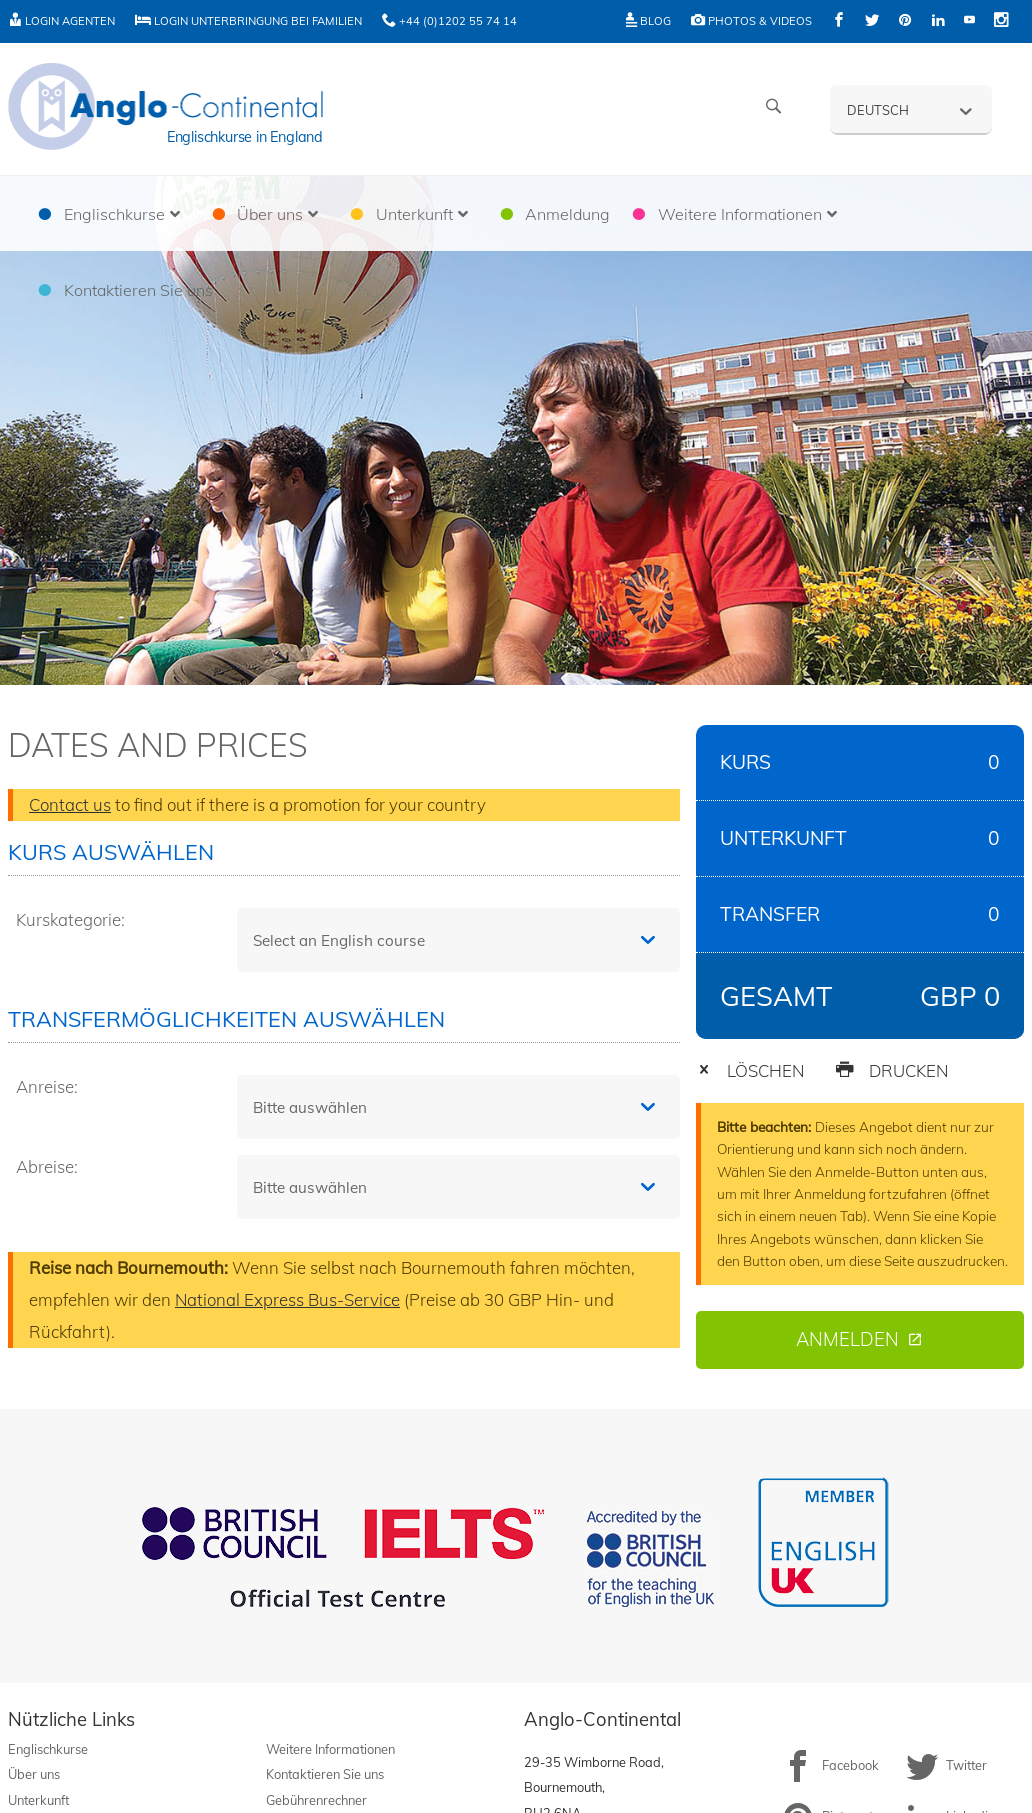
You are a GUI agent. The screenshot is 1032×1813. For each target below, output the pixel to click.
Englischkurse (48, 1749)
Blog (648, 21)
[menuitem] (911, 109)
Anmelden (847, 1339)
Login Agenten (61, 21)
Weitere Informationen (330, 1749)
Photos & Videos (751, 21)
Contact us (70, 804)
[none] (911, 109)
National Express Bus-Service (287, 1299)
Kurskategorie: (70, 919)
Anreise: (47, 1086)
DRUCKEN (891, 1070)
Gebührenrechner (316, 1800)
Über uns (34, 1774)
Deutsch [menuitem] (878, 110)
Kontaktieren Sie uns (325, 1774)
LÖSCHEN (750, 1070)
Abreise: (47, 1166)
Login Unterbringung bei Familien (248, 21)
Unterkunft (38, 1800)
